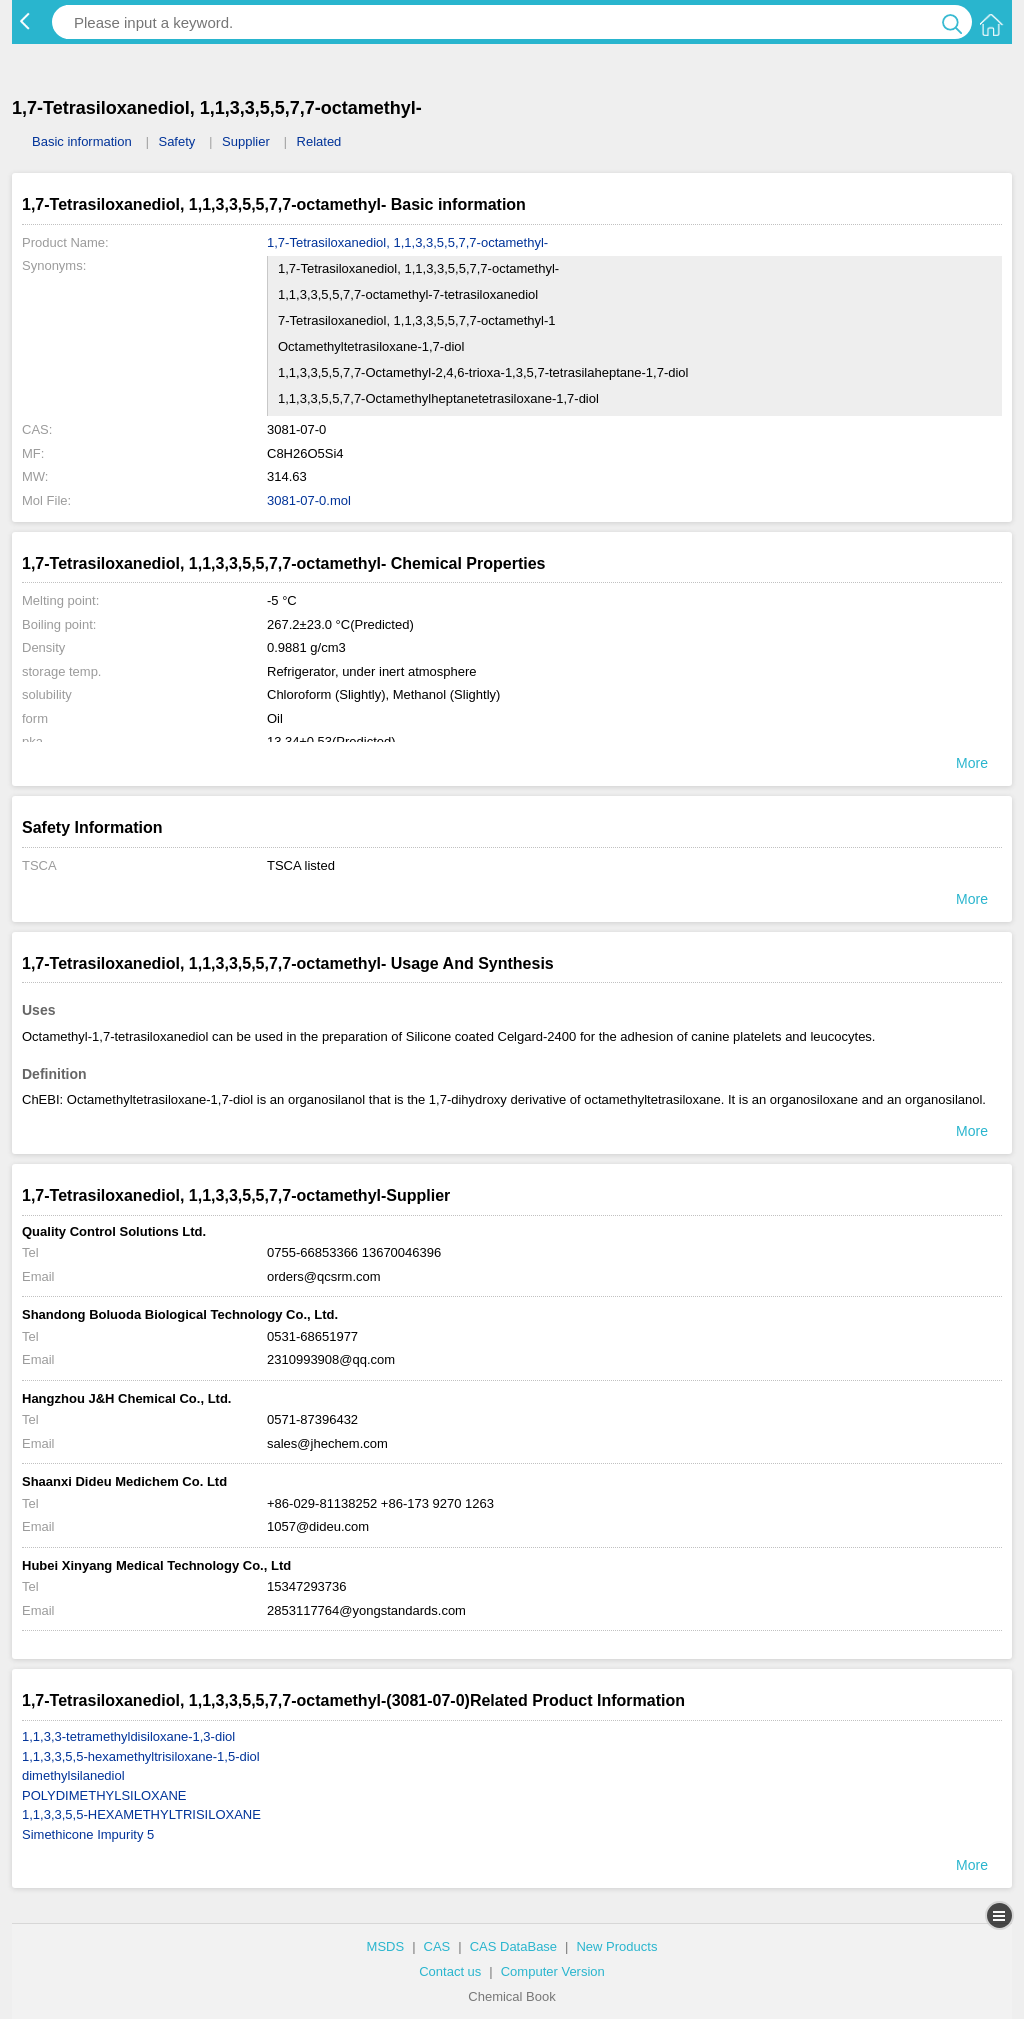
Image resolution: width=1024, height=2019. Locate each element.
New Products (616, 1946)
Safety (176, 141)
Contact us (450, 1971)
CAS (437, 1946)
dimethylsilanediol (73, 1775)
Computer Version (553, 1971)
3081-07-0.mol (309, 500)
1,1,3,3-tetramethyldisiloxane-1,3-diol (128, 1736)
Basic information (82, 141)
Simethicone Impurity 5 (88, 1834)
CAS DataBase (513, 1946)
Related (319, 141)
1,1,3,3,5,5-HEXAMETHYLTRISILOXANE (141, 1814)
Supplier (246, 141)
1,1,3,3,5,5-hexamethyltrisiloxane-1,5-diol (141, 1756)
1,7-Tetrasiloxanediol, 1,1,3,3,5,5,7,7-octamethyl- (407, 242)
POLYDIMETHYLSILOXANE (104, 1795)
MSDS (386, 1946)
